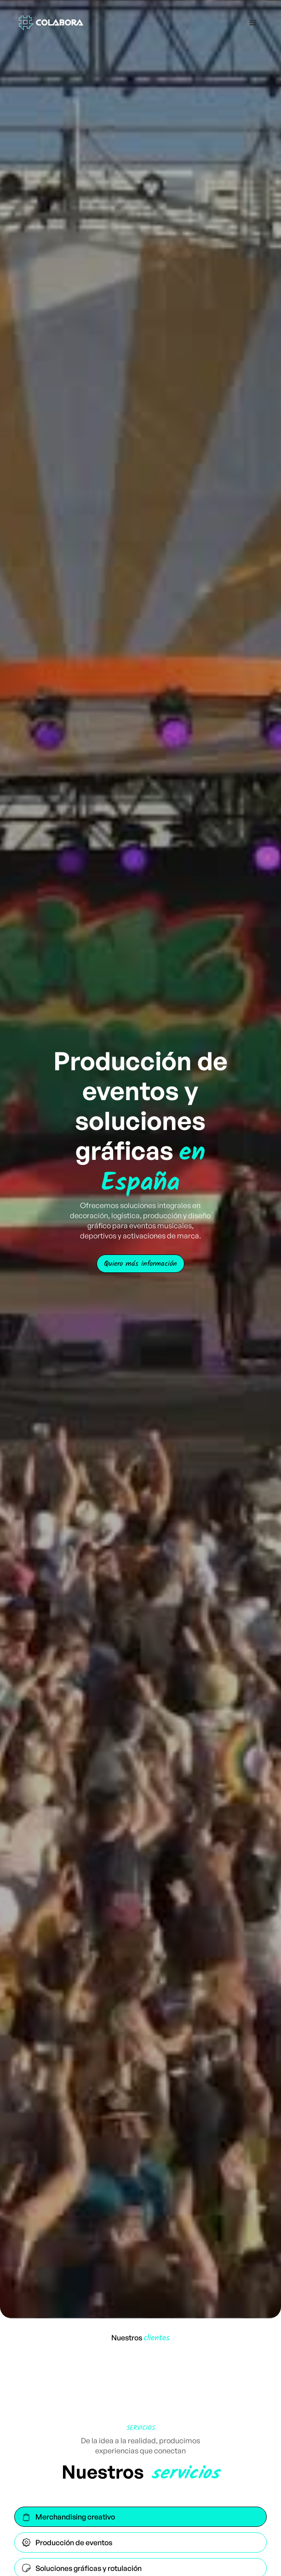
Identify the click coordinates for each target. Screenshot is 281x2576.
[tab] (140, 2517)
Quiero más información (140, 1263)
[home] (48, 23)
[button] (253, 23)
